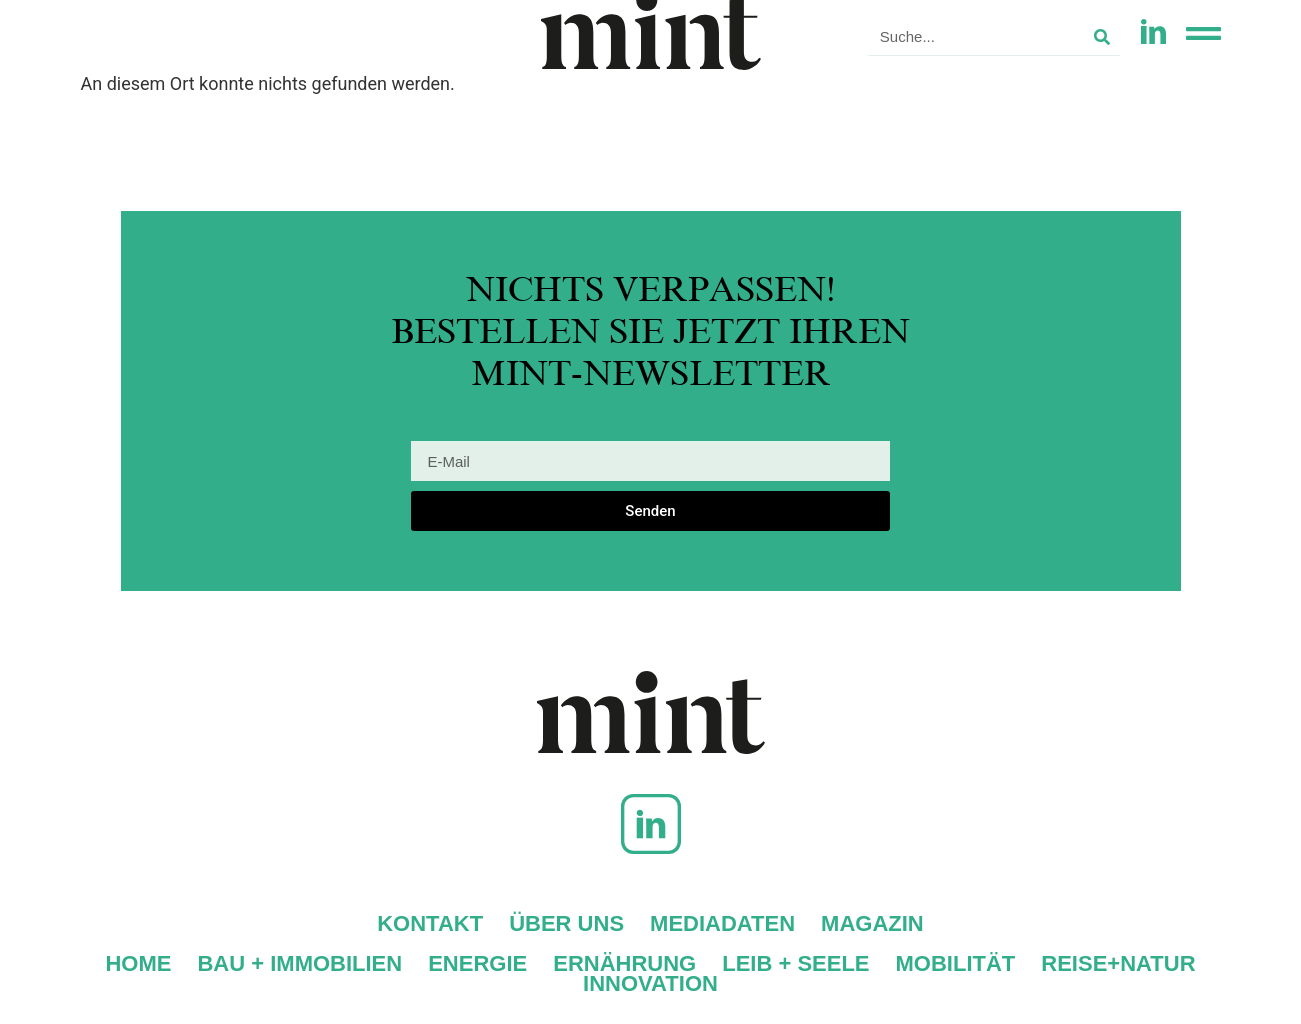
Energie (477, 964)
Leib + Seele (795, 964)
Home (138, 964)
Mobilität (956, 964)
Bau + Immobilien (299, 964)
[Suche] (1102, 36)
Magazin (872, 924)
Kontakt (430, 924)
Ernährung (624, 964)
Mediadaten (722, 924)
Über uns (566, 924)
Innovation (650, 984)
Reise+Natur (1118, 964)
